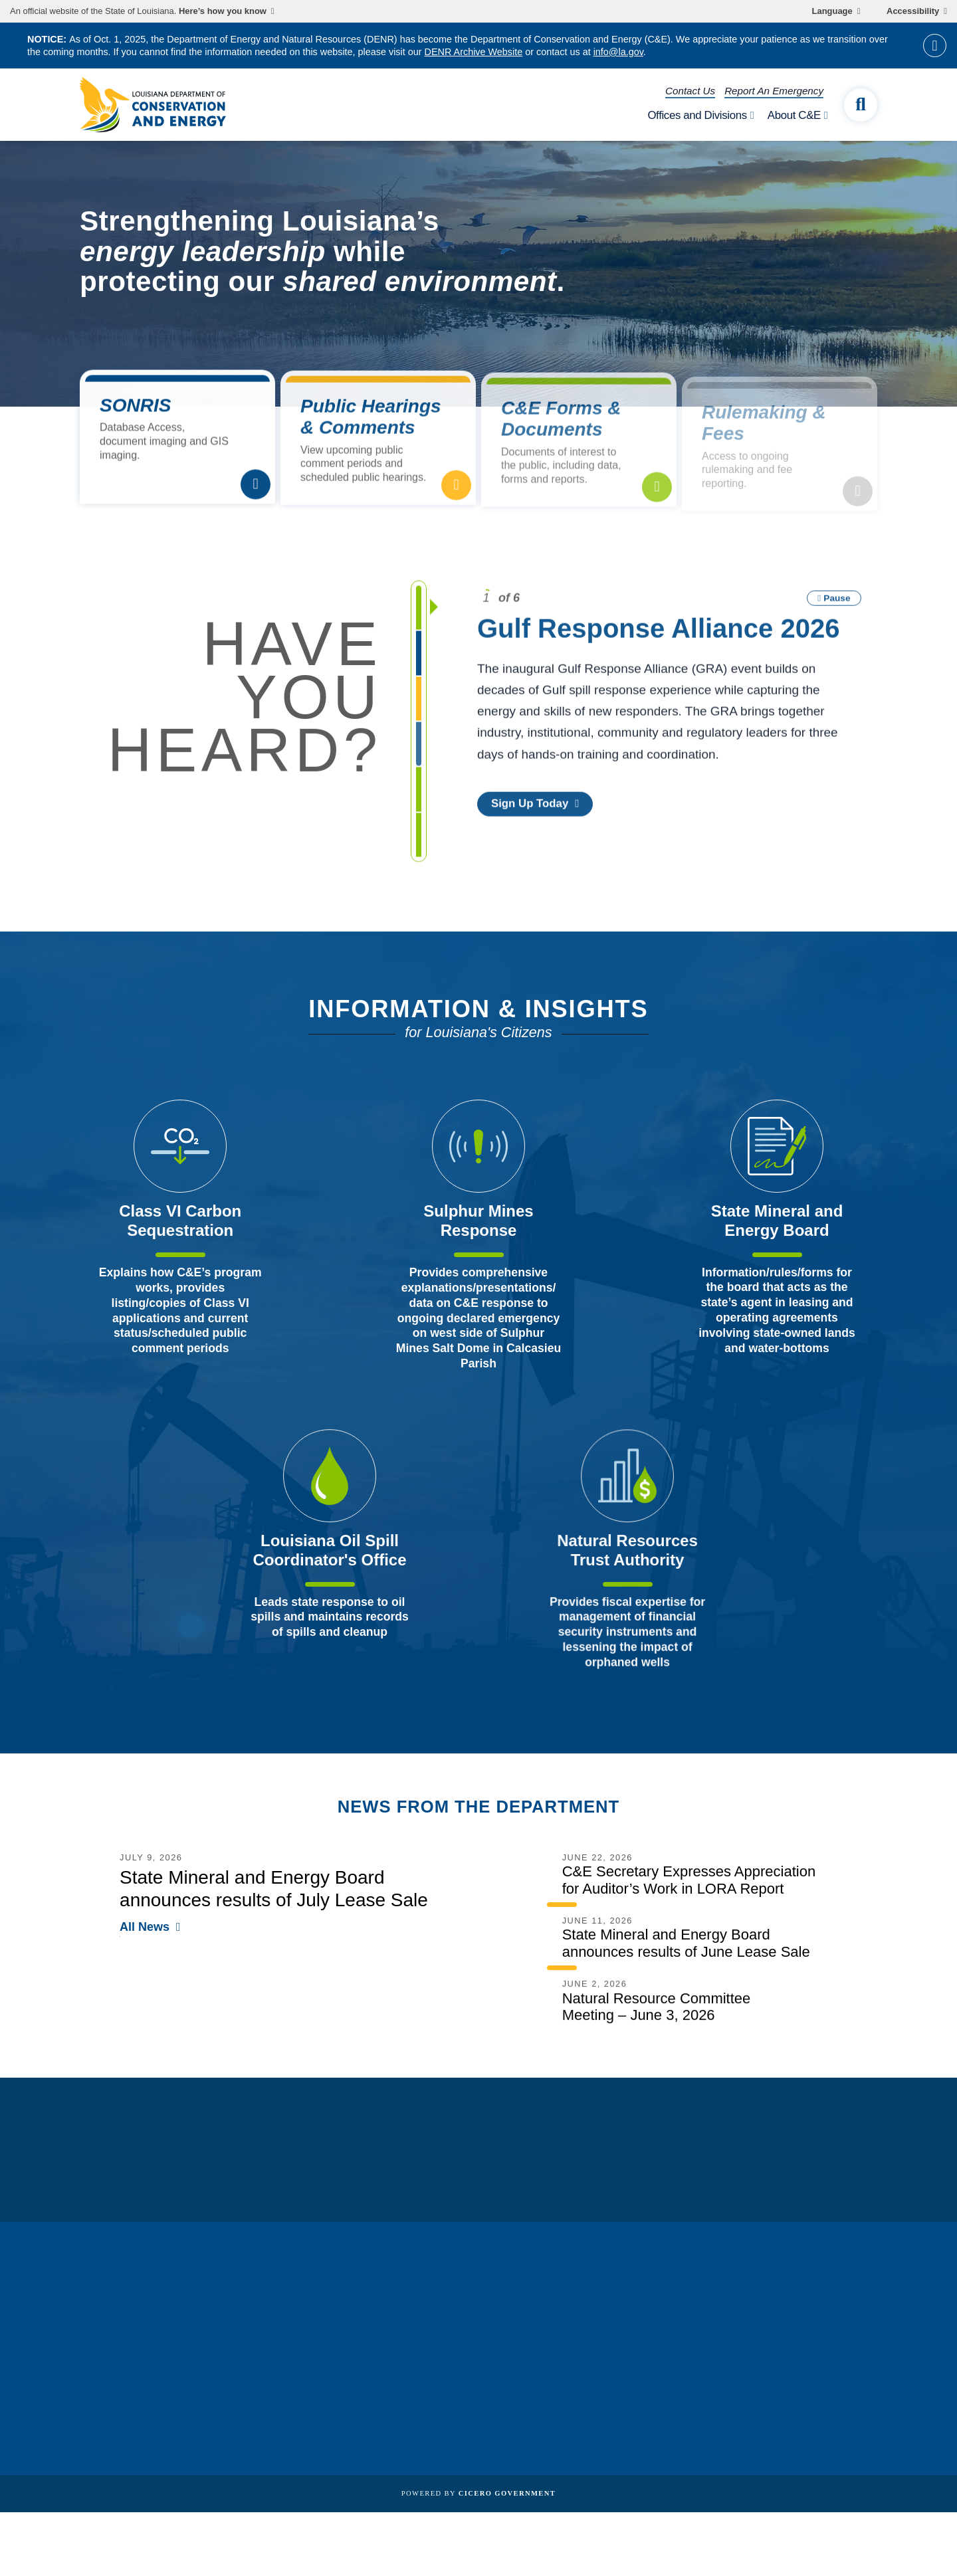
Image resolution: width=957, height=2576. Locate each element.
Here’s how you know (222, 11)
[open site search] (860, 105)
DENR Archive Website (474, 52)
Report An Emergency (773, 90)
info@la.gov (618, 52)
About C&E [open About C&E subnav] (794, 115)
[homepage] (153, 105)
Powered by (478, 2493)
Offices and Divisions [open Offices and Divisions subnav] (696, 115)
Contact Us (690, 90)
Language (832, 11)
